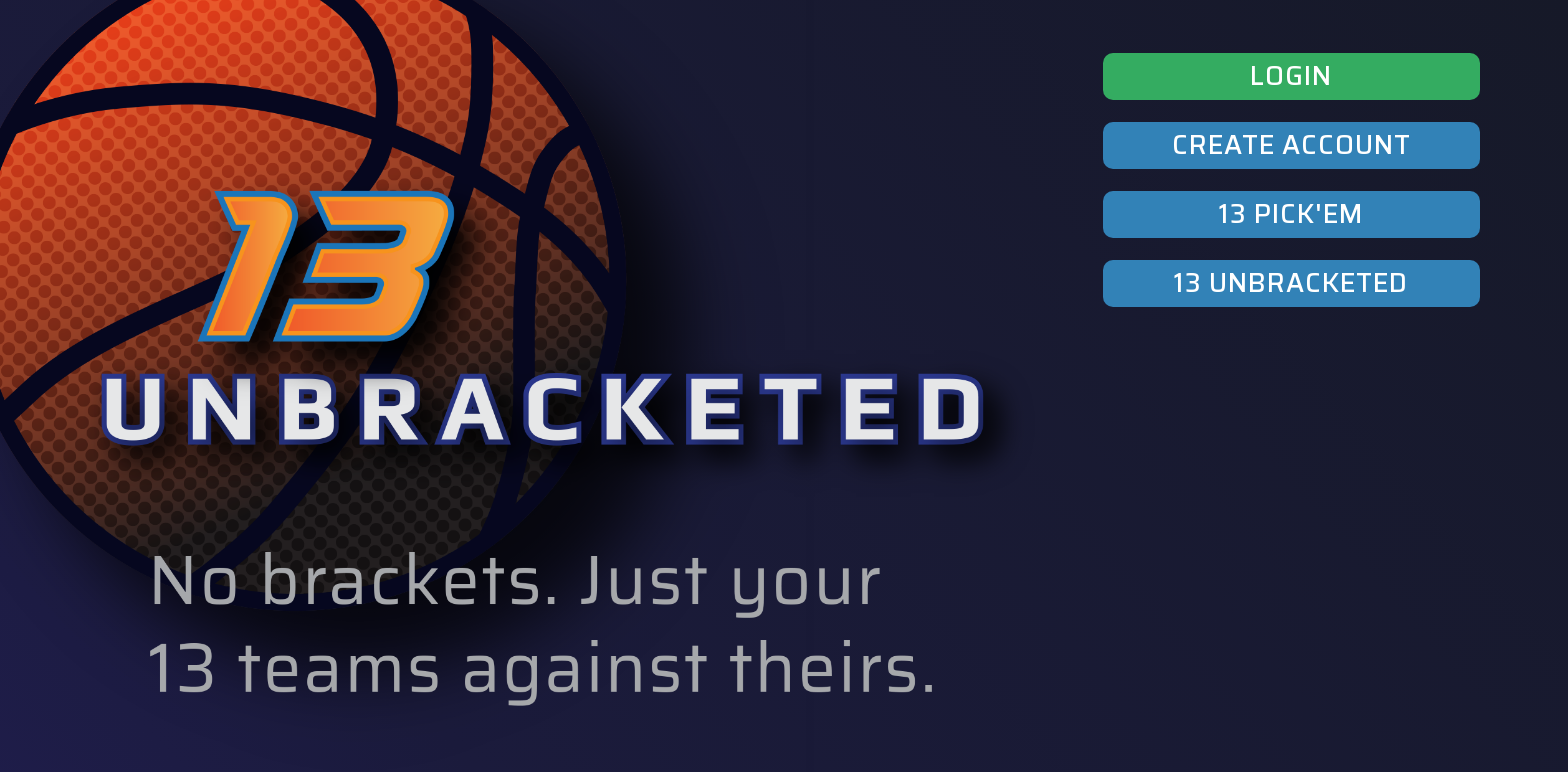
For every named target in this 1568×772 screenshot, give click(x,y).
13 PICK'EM (1291, 214)
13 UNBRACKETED (1291, 283)
